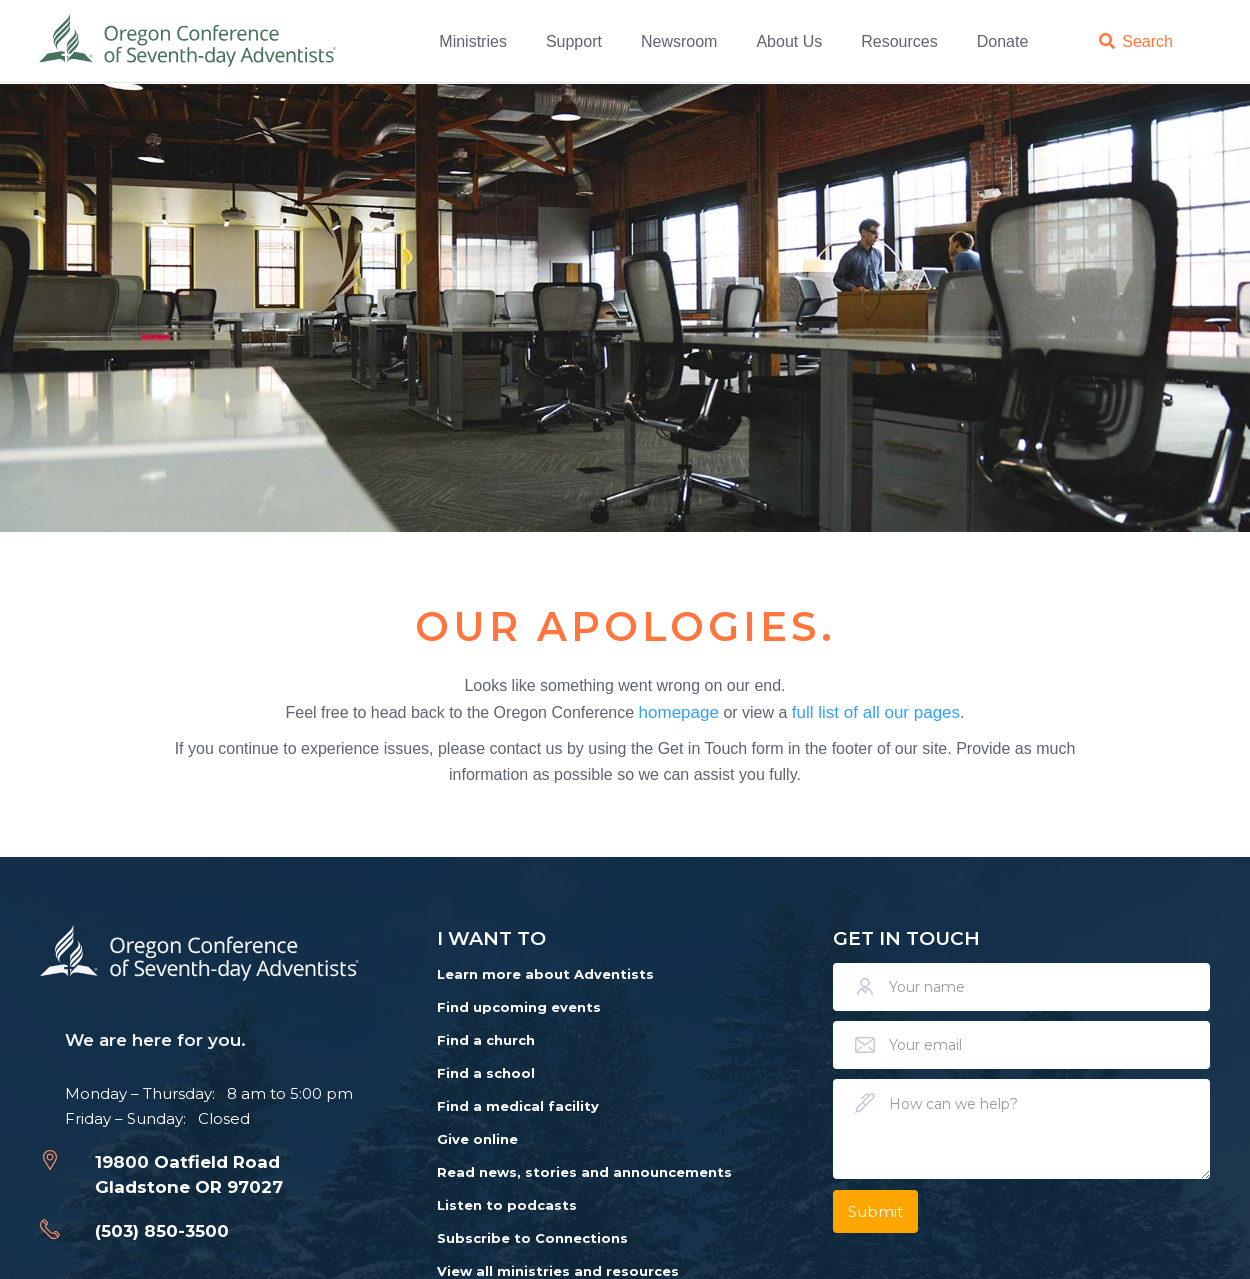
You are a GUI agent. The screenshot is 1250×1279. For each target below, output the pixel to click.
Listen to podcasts (507, 1205)
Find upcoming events (519, 1007)
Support (574, 41)
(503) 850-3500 (162, 1231)
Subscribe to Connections (532, 1238)
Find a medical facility (518, 1106)
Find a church (486, 1040)
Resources (899, 41)
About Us (789, 41)
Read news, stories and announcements (584, 1172)
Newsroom (679, 41)
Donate (1003, 41)
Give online (477, 1139)
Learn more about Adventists (545, 974)
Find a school (486, 1073)
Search (1147, 41)
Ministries (473, 41)
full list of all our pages (876, 711)
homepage (679, 711)
